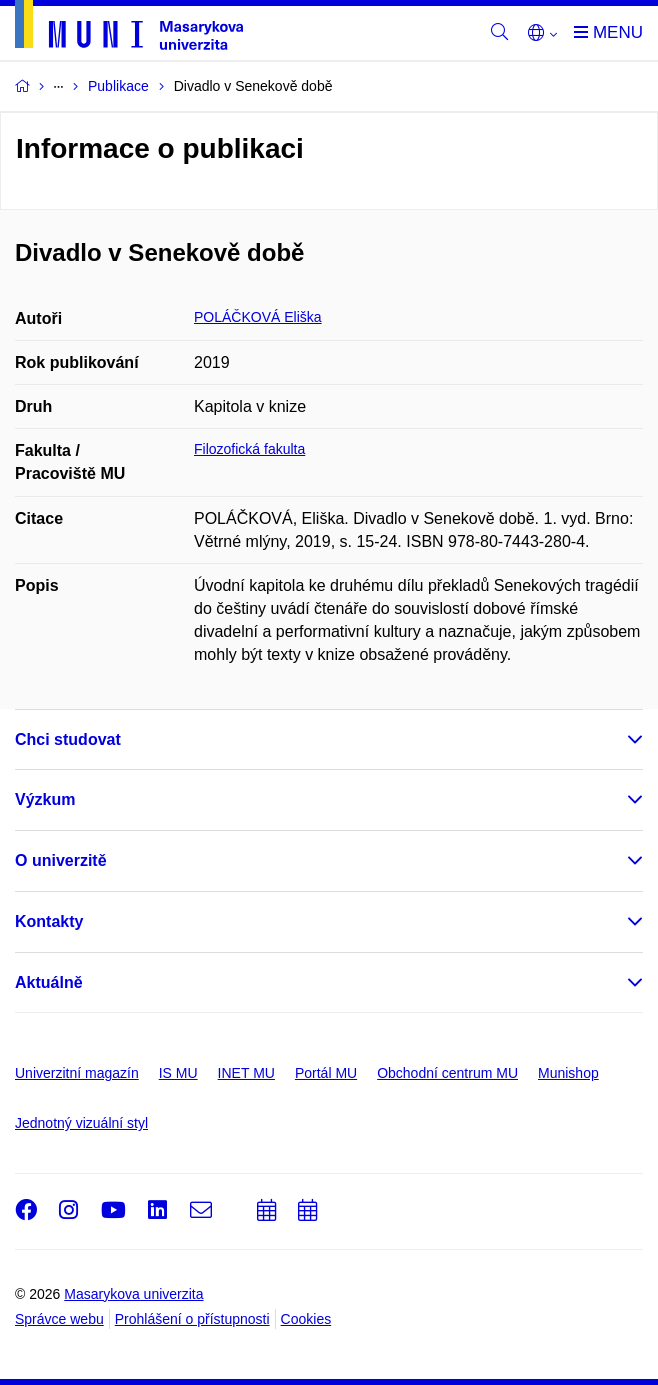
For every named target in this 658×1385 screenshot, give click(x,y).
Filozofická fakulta (249, 449)
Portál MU (326, 1073)
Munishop (568, 1073)
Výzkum (45, 799)
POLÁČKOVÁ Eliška (258, 317)
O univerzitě (61, 860)
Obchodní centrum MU (447, 1073)
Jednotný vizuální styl (81, 1123)
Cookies (306, 1319)
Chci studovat (68, 739)
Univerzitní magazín (77, 1073)
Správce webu (59, 1319)
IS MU (178, 1073)
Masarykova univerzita (133, 1294)
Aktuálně (49, 982)
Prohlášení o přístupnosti (192, 1319)
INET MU (246, 1073)
